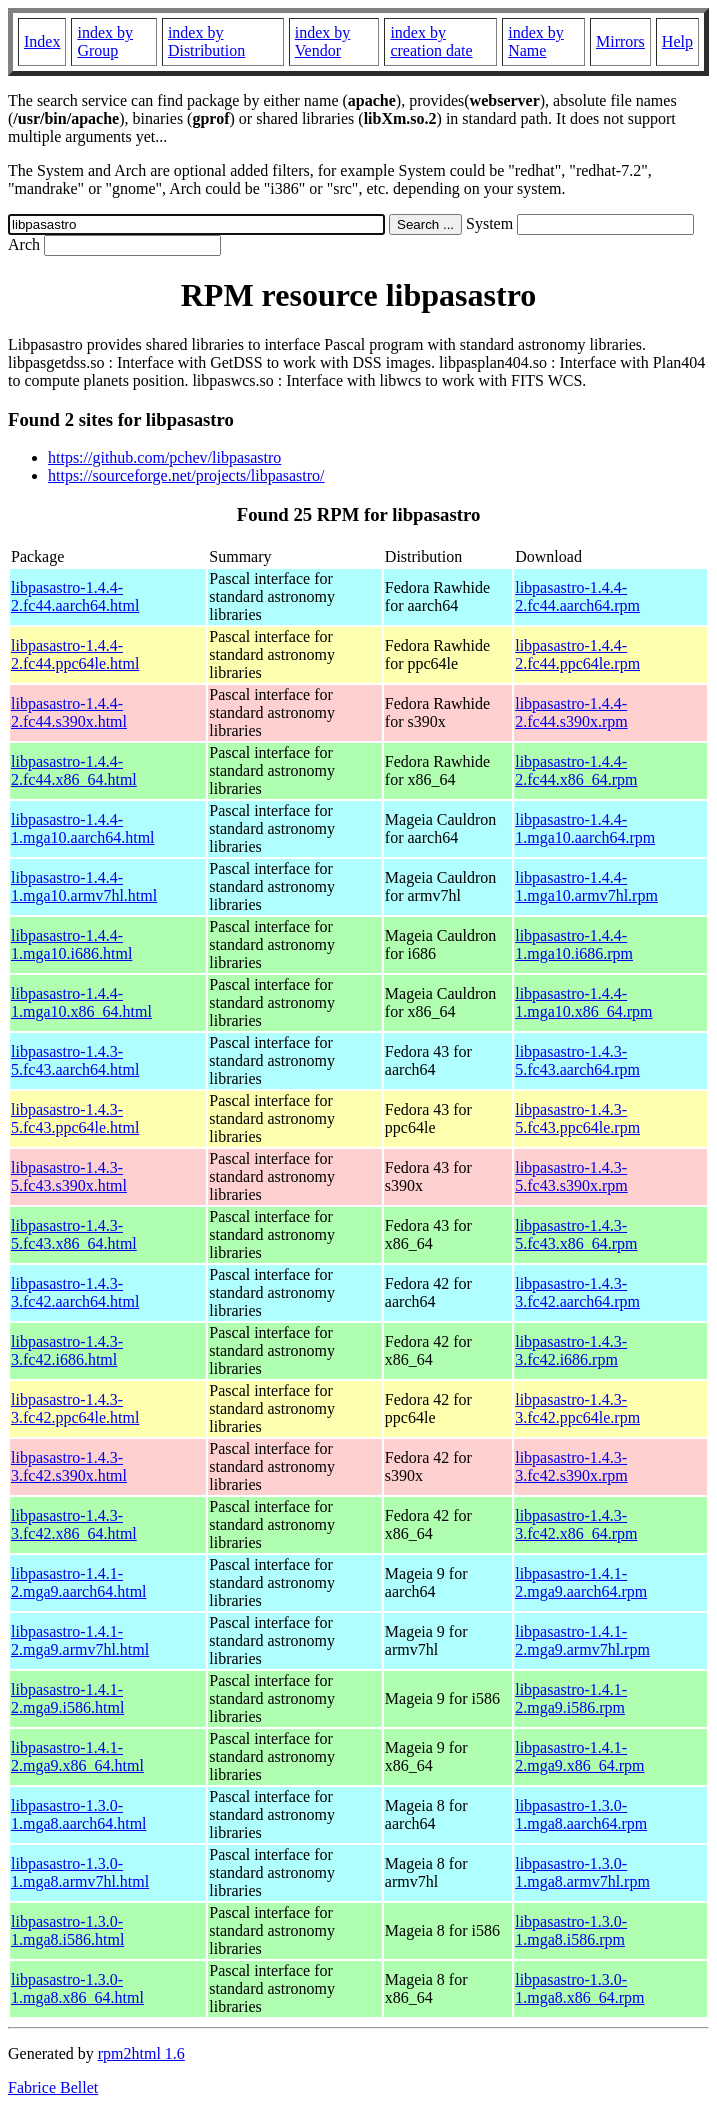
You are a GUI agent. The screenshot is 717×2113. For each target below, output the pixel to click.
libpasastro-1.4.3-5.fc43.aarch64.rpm (577, 1060)
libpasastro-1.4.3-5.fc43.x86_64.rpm (576, 1234)
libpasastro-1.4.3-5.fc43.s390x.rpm (571, 1176)
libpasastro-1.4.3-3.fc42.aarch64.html (75, 1292)
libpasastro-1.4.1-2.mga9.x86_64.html (77, 1756)
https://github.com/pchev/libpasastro (164, 457)
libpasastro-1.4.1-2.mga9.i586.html (67, 1698)
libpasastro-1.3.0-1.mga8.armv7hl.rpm (582, 1872)
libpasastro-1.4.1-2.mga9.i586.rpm (571, 1698)
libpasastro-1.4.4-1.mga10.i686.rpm (574, 944)
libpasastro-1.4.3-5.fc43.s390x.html (69, 1176)
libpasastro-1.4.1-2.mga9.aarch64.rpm (581, 1582)
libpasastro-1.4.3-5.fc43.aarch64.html (75, 1060)
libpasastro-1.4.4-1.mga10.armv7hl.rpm (586, 886)
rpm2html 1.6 (141, 2053)
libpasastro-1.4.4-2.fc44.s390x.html (69, 712)
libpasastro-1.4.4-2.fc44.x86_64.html (74, 770)
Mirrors (620, 41)
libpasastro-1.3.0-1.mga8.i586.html (67, 1930)
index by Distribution (206, 41)
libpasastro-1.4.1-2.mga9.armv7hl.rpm (582, 1640)
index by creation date (431, 41)
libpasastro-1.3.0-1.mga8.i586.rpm (571, 1930)
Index (42, 41)
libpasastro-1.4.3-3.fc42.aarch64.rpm (577, 1292)
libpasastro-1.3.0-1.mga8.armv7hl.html (80, 1872)
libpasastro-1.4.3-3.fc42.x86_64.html (74, 1524)
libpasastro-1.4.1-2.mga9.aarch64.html (79, 1582)
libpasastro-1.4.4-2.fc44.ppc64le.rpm (577, 654)
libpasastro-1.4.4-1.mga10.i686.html (71, 944)
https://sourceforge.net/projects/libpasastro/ (186, 475)
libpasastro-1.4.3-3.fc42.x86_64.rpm (576, 1524)
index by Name (536, 41)
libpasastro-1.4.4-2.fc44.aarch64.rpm (577, 596)
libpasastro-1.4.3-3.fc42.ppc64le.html (75, 1408)
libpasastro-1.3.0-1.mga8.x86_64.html (77, 1988)
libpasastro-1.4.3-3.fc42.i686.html (67, 1350)
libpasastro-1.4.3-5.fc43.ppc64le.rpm (577, 1118)
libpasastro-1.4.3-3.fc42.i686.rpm (571, 1350)
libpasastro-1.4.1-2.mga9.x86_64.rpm (579, 1756)
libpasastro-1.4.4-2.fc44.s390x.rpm (571, 712)
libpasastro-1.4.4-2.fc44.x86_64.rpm (576, 770)
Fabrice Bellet (53, 2087)
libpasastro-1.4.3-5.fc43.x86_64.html (74, 1234)
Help (677, 41)
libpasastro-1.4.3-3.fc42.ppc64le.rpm (577, 1408)
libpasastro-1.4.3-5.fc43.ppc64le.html (75, 1118)
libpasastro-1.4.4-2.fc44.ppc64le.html (75, 654)
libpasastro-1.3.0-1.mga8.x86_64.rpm (579, 1988)
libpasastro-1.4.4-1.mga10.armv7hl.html (84, 886)
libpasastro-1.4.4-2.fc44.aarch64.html (75, 596)
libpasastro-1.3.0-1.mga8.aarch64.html (79, 1814)
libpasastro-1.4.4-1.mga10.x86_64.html (81, 1002)
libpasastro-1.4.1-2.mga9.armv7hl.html (80, 1640)
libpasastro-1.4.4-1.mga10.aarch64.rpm (585, 828)
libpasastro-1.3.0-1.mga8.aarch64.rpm (581, 1814)
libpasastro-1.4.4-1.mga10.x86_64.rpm (583, 1002)
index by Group (105, 41)
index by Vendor (323, 41)
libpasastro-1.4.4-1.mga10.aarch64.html (83, 828)
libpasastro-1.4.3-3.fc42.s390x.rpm (571, 1466)
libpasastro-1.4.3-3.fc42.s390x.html (69, 1466)
